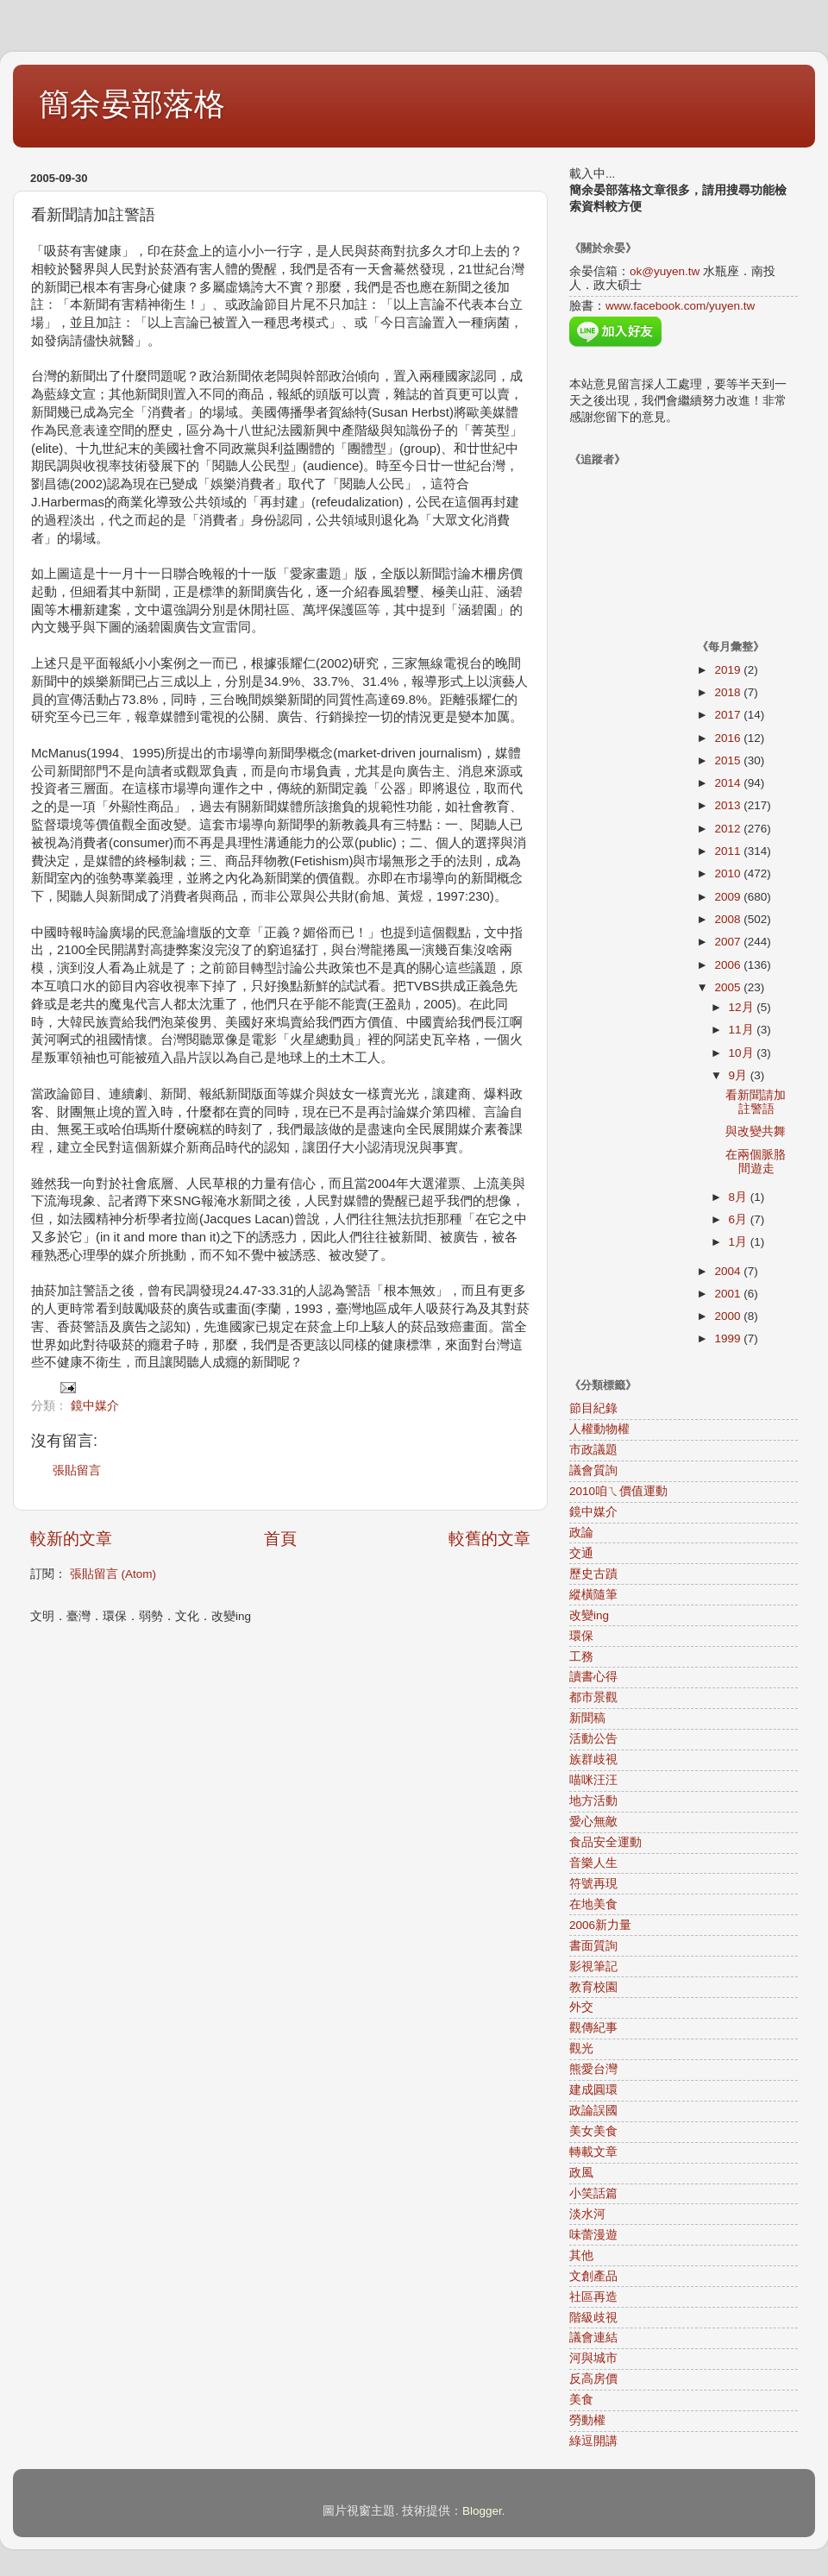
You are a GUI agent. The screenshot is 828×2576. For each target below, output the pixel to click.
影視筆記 (593, 1966)
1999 (728, 1338)
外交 (581, 2007)
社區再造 (593, 2296)
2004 (728, 1271)
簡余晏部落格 (132, 104)
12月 (743, 1007)
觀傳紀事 (593, 2027)
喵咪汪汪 (593, 1780)
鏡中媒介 (95, 1405)
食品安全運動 (605, 1842)
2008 (728, 919)
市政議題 (593, 1449)
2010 (728, 873)
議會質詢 (593, 1470)
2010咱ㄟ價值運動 (618, 1491)
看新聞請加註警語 (755, 1102)
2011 (728, 851)
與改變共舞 (755, 1131)
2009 (728, 896)
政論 (581, 1532)
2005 (728, 987)
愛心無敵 (593, 1821)
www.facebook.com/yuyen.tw (680, 305)
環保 (581, 1636)
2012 (728, 828)
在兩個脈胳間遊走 (755, 1161)
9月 (739, 1075)
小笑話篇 (593, 2193)
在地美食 (593, 1904)
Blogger (482, 2510)
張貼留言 (77, 1470)
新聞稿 (587, 1718)
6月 (739, 1219)
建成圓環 (593, 2089)
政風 (581, 2172)
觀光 (581, 2048)
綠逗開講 (593, 2441)
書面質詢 (593, 1945)
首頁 (280, 1539)
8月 (739, 1197)
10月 (743, 1052)
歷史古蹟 (593, 1574)
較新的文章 (71, 1539)
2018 (728, 692)
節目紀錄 (593, 1408)
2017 (728, 714)
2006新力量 (600, 1925)
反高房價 (593, 2378)
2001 (728, 1293)
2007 (728, 941)
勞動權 (587, 2420)
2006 (728, 964)
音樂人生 (593, 1863)
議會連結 (593, 2337)
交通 (581, 1553)
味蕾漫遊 (593, 2234)
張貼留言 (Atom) (113, 1574)
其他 (581, 2255)
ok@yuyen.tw (664, 271)
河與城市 (593, 2358)
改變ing (589, 1615)
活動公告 (593, 1738)
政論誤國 (593, 2110)
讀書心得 (593, 1676)
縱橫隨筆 (593, 1594)
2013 (728, 805)
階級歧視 (593, 2317)
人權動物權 (599, 1429)
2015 (728, 760)
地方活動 (593, 1800)
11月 (743, 1029)
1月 (739, 1241)
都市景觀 (593, 1697)
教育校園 (593, 1987)
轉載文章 (593, 2152)
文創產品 (593, 2276)
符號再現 (593, 1883)
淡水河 (587, 2214)
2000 (728, 1316)
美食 (581, 2399)
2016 (728, 738)
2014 (728, 782)
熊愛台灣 (593, 2069)
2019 (728, 669)
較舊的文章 (489, 1539)
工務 (581, 1656)
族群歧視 (593, 1759)
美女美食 (593, 2131)
